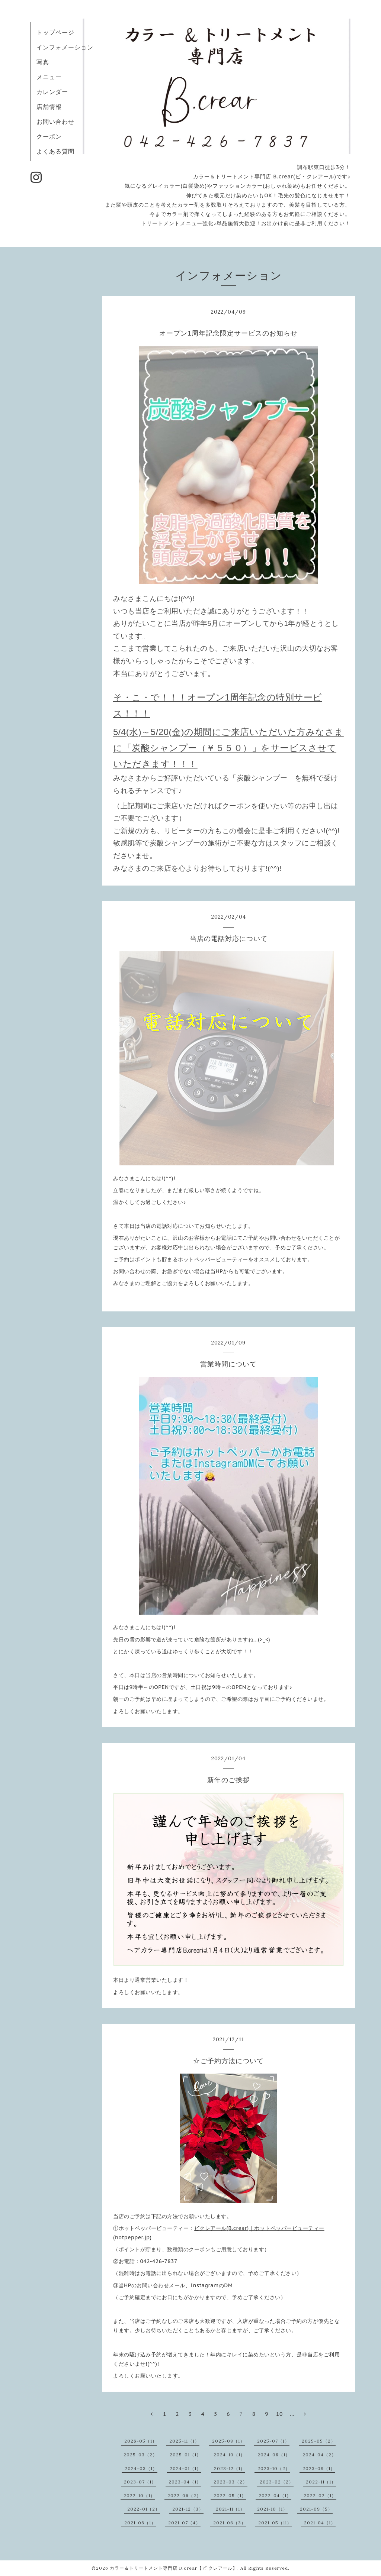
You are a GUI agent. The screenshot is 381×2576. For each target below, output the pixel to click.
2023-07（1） (140, 2482)
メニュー (49, 77)
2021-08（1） (140, 2522)
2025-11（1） (184, 2441)
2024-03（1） (141, 2468)
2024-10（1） (229, 2454)
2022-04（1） (275, 2495)
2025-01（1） (185, 2454)
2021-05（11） (275, 2522)
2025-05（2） (319, 2441)
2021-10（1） (272, 2509)
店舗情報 (49, 106)
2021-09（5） (316, 2509)
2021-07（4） (184, 2522)
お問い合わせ (55, 121)
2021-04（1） (320, 2522)
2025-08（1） (228, 2441)
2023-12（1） (229, 2468)
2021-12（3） (188, 2509)
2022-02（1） (320, 2495)
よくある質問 (55, 151)
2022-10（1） (139, 2495)
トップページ (55, 32)
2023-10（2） (273, 2468)
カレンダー (52, 92)
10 (279, 2414)
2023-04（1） (185, 2482)
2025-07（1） (273, 2441)
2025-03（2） (140, 2454)
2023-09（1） (318, 2468)
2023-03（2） (230, 2482)
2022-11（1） (321, 2482)
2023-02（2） (277, 2482)
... (292, 2414)
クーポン (49, 136)
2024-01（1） (185, 2468)
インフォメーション (64, 47)
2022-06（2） (184, 2495)
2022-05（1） (230, 2495)
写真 (42, 62)
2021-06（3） (229, 2522)
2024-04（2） (319, 2454)
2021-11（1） (230, 2509)
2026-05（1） (140, 2441)
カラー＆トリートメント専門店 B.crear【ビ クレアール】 (173, 2568)
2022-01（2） (143, 2509)
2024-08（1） (273, 2454)
